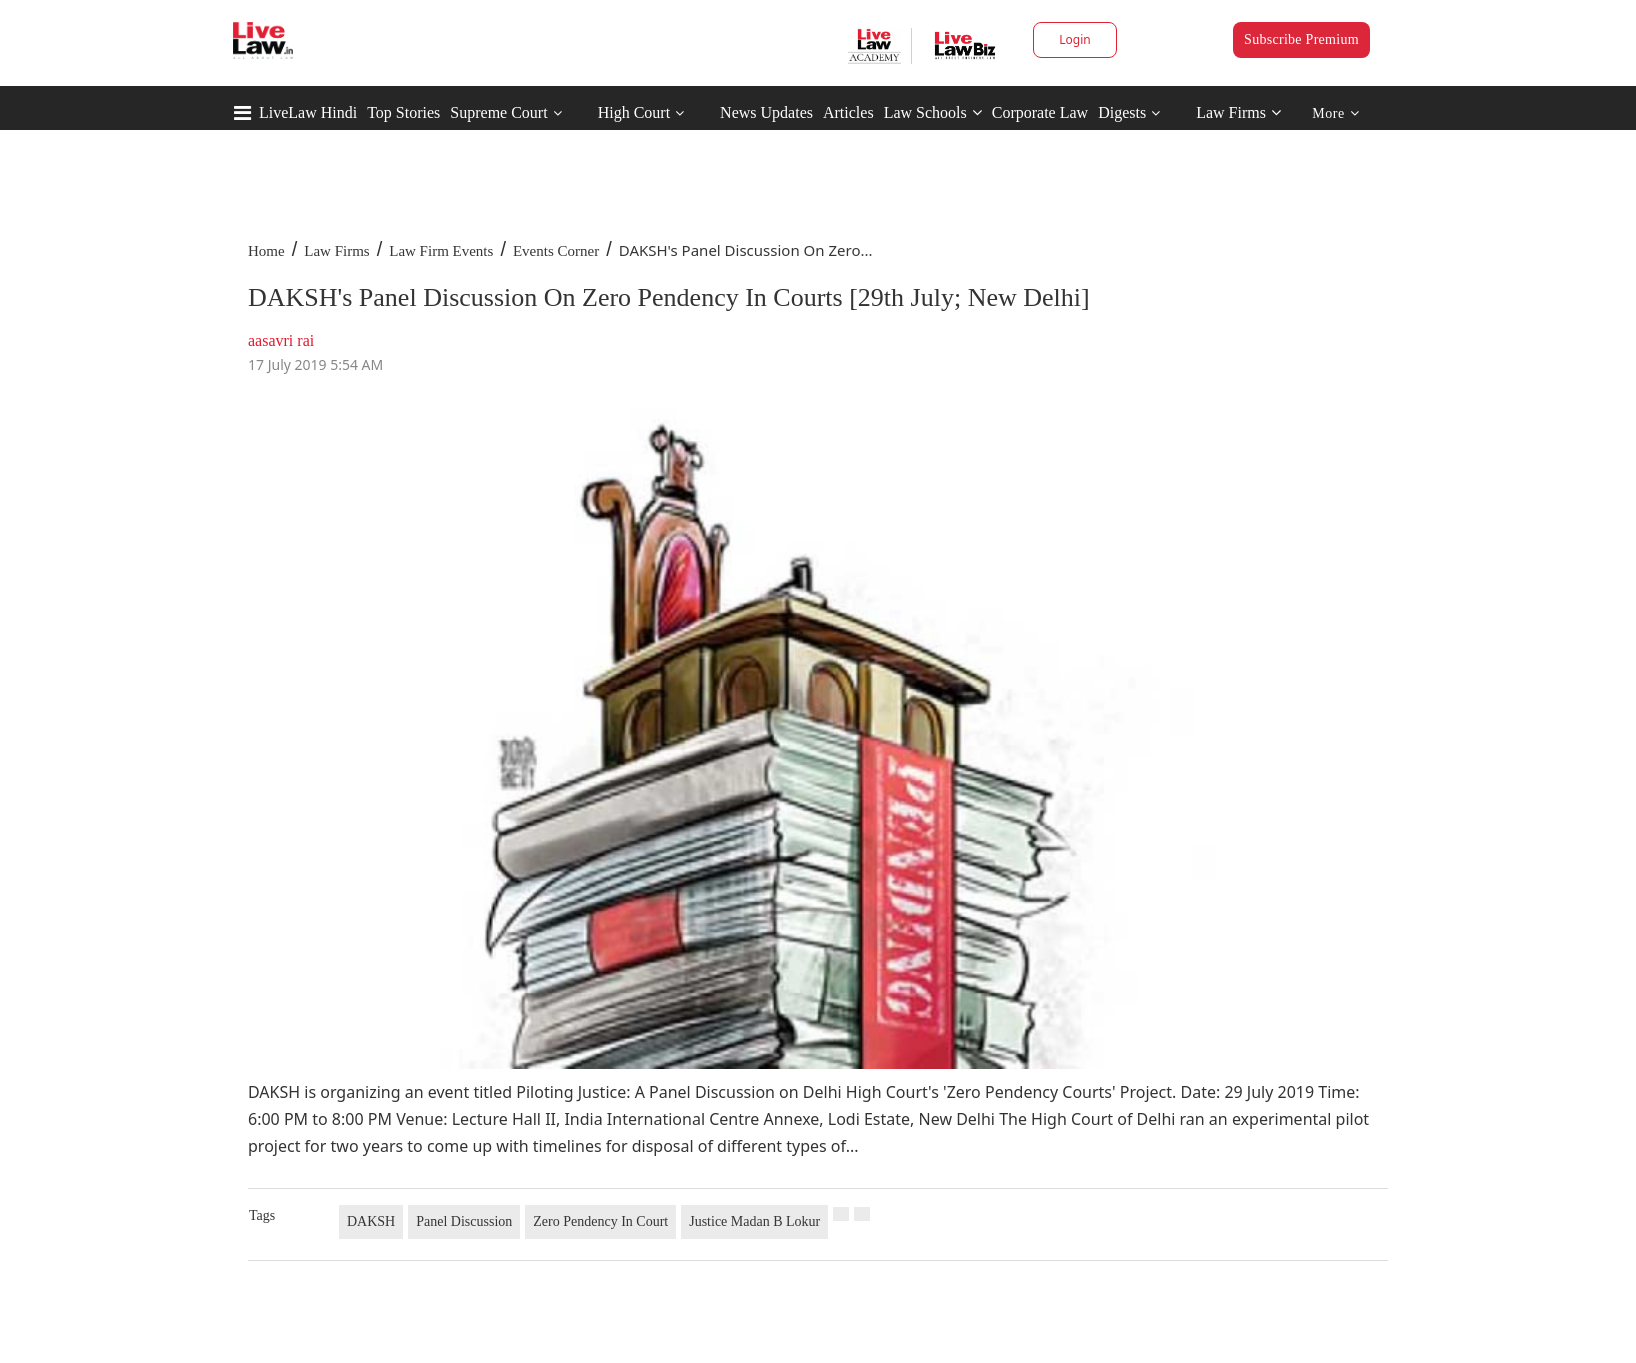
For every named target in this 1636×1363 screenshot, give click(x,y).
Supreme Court (498, 112)
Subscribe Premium (1301, 39)
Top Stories (403, 112)
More (1335, 113)
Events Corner (556, 251)
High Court (634, 112)
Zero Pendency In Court (600, 1221)
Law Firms (1238, 112)
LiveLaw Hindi (308, 112)
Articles (848, 112)
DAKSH (371, 1221)
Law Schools (933, 112)
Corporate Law (1040, 112)
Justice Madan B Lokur (754, 1221)
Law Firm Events (441, 251)
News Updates (766, 112)
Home (266, 251)
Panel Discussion (464, 1221)
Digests (1122, 112)
